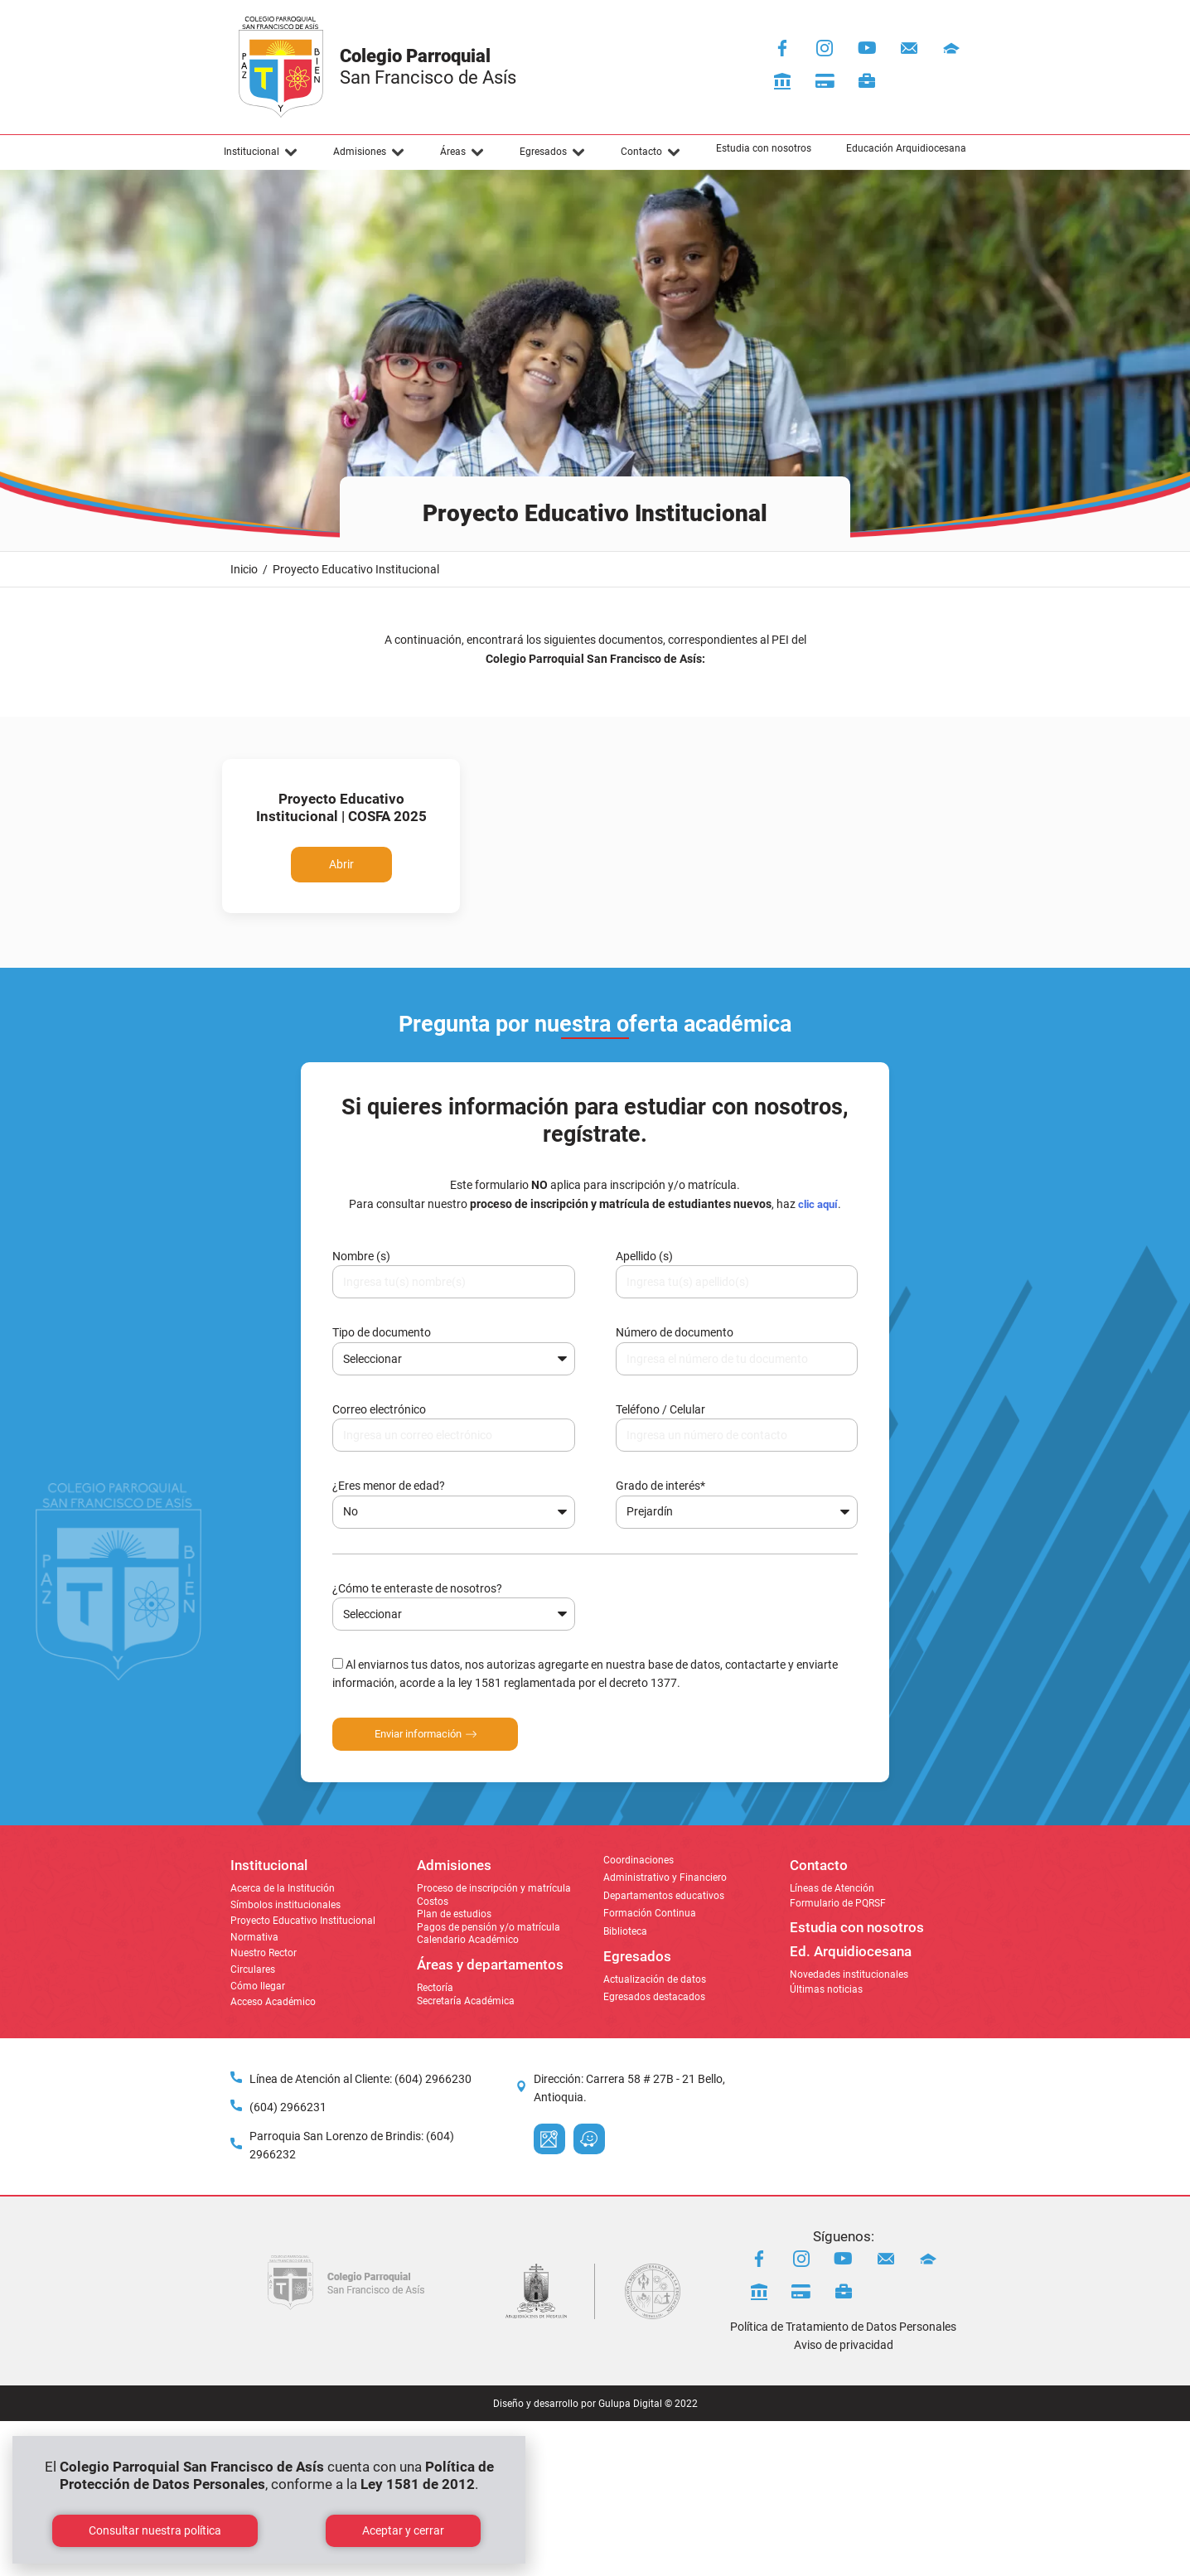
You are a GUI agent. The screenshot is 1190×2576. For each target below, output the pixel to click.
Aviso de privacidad (843, 2344)
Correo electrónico (379, 1409)
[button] (261, 152)
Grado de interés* (660, 1485)
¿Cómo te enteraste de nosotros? (417, 1588)
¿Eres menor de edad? (388, 1485)
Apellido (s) (644, 1256)
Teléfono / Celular (660, 1409)
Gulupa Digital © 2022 (648, 2403)
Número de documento (674, 1332)
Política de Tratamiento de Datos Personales (843, 2326)
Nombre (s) (361, 1256)
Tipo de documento (381, 1332)
